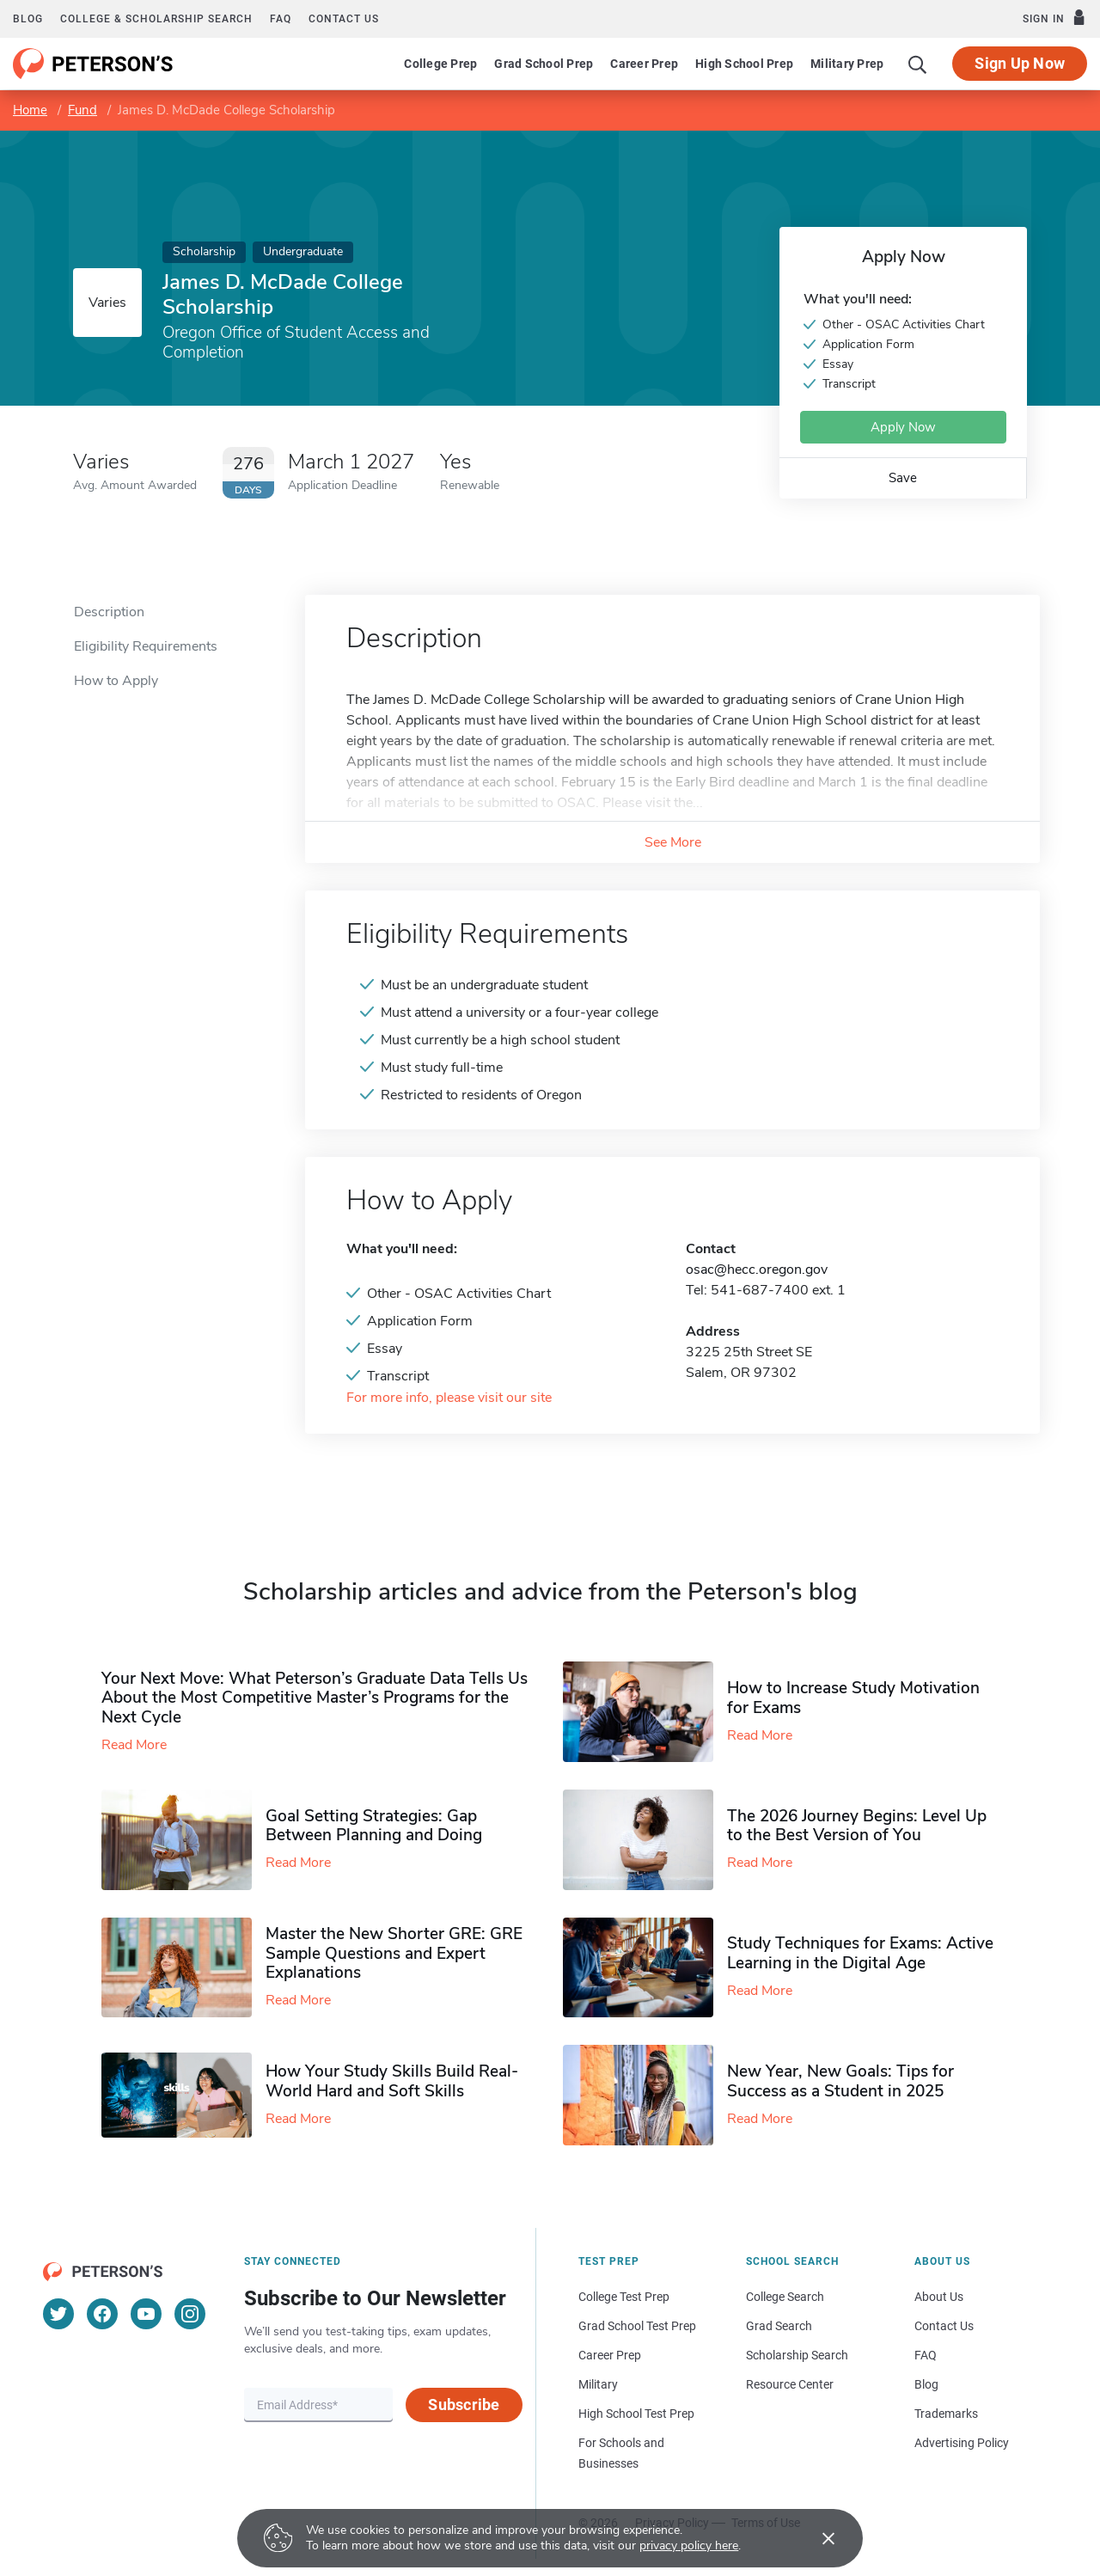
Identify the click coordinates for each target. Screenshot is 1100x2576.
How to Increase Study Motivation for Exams (853, 1698)
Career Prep (644, 63)
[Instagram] (189, 2313)
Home (30, 110)
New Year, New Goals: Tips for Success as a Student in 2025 (840, 2081)
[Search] (918, 63)
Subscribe (463, 2404)
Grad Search (779, 2326)
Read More (134, 1744)
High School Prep (744, 63)
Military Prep (846, 63)
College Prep (440, 63)
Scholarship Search (797, 2355)
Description (109, 612)
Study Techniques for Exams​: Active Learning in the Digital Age (860, 1953)
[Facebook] (102, 2313)
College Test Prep (623, 2297)
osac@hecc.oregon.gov (757, 1269)
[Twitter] (58, 2313)
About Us (938, 2297)
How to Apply (116, 680)
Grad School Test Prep (637, 2326)
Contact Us (944, 2326)
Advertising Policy (961, 2443)
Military (598, 2384)
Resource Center (790, 2384)
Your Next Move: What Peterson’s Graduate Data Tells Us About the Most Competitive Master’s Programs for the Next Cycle (314, 1698)
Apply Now (903, 427)
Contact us (344, 19)
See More (673, 842)
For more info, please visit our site (449, 1398)
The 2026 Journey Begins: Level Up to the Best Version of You (857, 1826)
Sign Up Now (1020, 63)
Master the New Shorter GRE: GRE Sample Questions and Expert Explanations (394, 1954)
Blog (28, 19)
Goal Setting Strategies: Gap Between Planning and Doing (374, 1826)
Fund (82, 110)
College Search (785, 2297)
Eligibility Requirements (145, 646)
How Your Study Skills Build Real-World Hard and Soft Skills (392, 2081)
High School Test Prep (636, 2413)
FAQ (280, 19)
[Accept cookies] (816, 2538)
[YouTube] (146, 2313)
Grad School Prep (543, 63)
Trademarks (946, 2413)
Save (903, 477)
